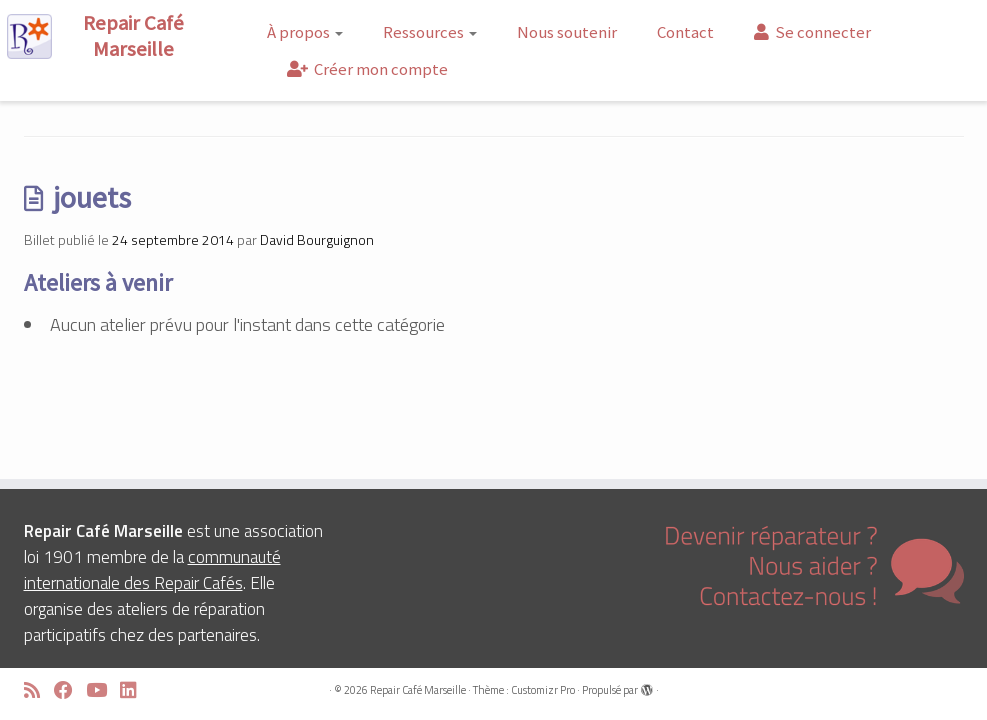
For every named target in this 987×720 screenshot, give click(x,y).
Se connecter (812, 32)
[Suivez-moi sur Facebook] (70, 690)
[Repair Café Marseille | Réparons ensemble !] (116, 36)
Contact (685, 32)
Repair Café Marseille (418, 690)
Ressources (430, 32)
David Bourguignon (317, 239)
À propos (305, 32)
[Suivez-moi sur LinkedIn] (135, 690)
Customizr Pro (543, 690)
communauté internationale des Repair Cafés (152, 570)
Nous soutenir (567, 32)
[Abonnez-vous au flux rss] (39, 690)
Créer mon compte (367, 69)
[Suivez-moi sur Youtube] (103, 690)
